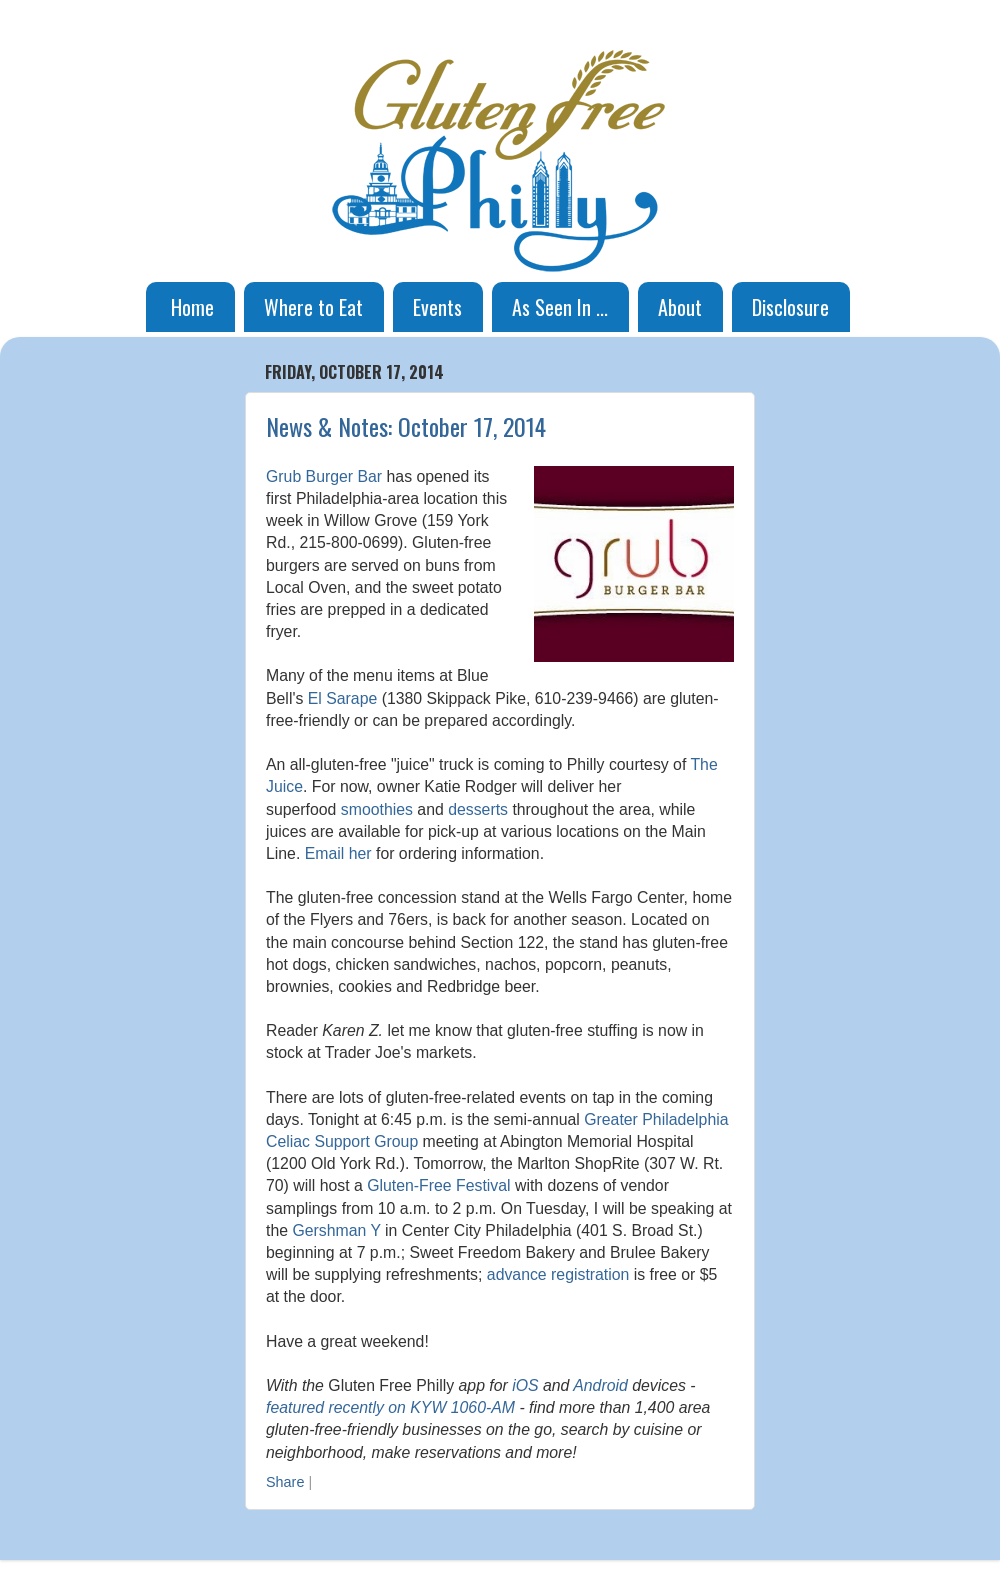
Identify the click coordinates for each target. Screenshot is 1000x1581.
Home (192, 307)
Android (600, 1385)
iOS (525, 1385)
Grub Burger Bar (324, 476)
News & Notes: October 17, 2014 (406, 426)
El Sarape (343, 698)
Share (285, 1482)
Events (437, 307)
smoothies (377, 809)
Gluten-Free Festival (438, 1185)
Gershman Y (336, 1230)
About (680, 307)
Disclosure (790, 307)
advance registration (558, 1274)
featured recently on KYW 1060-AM (390, 1407)
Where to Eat (313, 307)
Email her (338, 853)
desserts (478, 809)
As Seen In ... (560, 307)
